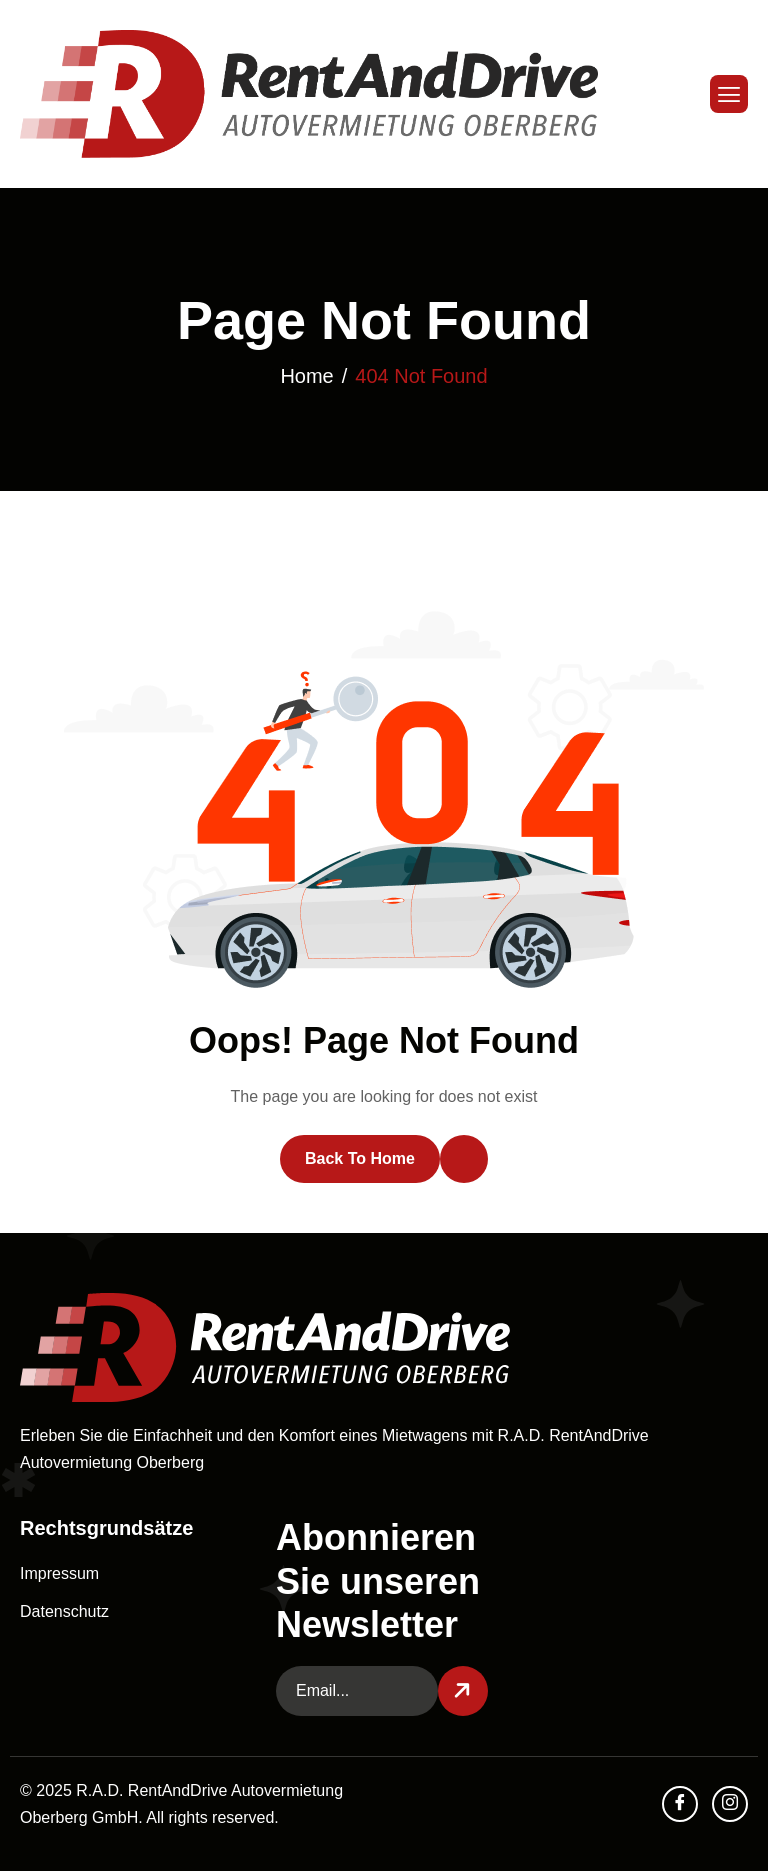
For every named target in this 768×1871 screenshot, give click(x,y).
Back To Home (360, 1158)
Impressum (59, 1573)
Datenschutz (64, 1611)
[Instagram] (730, 1804)
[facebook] (680, 1804)
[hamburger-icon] (729, 94)
